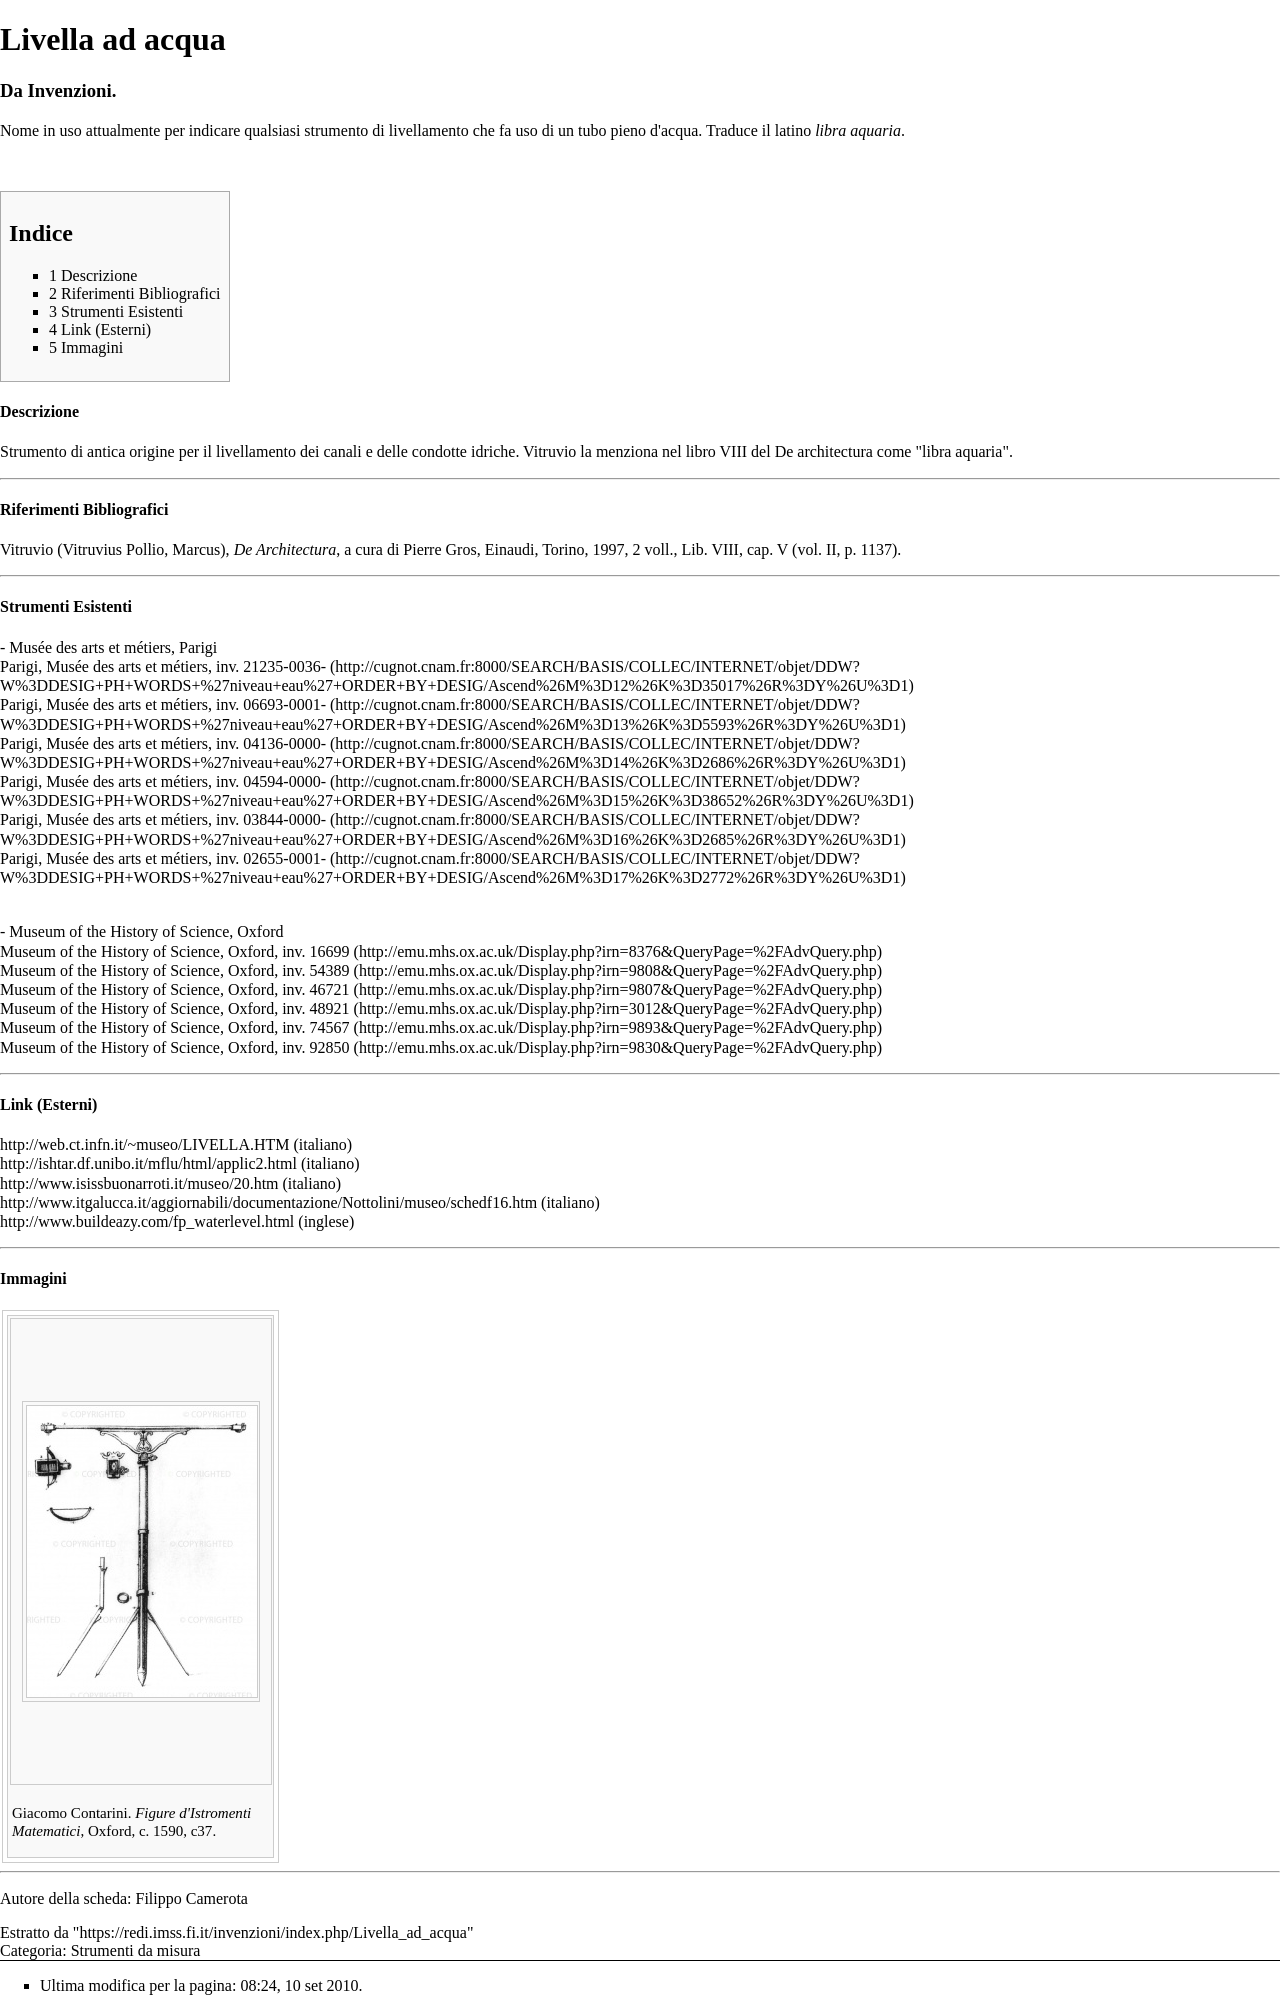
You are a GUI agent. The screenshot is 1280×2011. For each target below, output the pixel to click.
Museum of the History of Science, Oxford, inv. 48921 (175, 1008)
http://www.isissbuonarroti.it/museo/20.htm (139, 1183)
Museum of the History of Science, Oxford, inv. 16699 (175, 951)
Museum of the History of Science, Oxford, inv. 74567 (175, 1027)
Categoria (31, 1950)
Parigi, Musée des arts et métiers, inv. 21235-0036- (163, 666)
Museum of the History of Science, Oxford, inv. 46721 (175, 989)
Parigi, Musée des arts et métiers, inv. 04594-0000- (163, 781)
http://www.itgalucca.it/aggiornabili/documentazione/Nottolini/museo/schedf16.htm (268, 1202)
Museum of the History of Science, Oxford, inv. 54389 (175, 970)
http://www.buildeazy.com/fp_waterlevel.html (147, 1221)
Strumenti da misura (136, 1950)
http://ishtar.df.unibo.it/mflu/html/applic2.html (148, 1163)
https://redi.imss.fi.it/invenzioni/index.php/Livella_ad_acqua (272, 1932)
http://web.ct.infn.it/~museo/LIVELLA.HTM (145, 1144)
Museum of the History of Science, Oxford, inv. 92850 (175, 1047)
